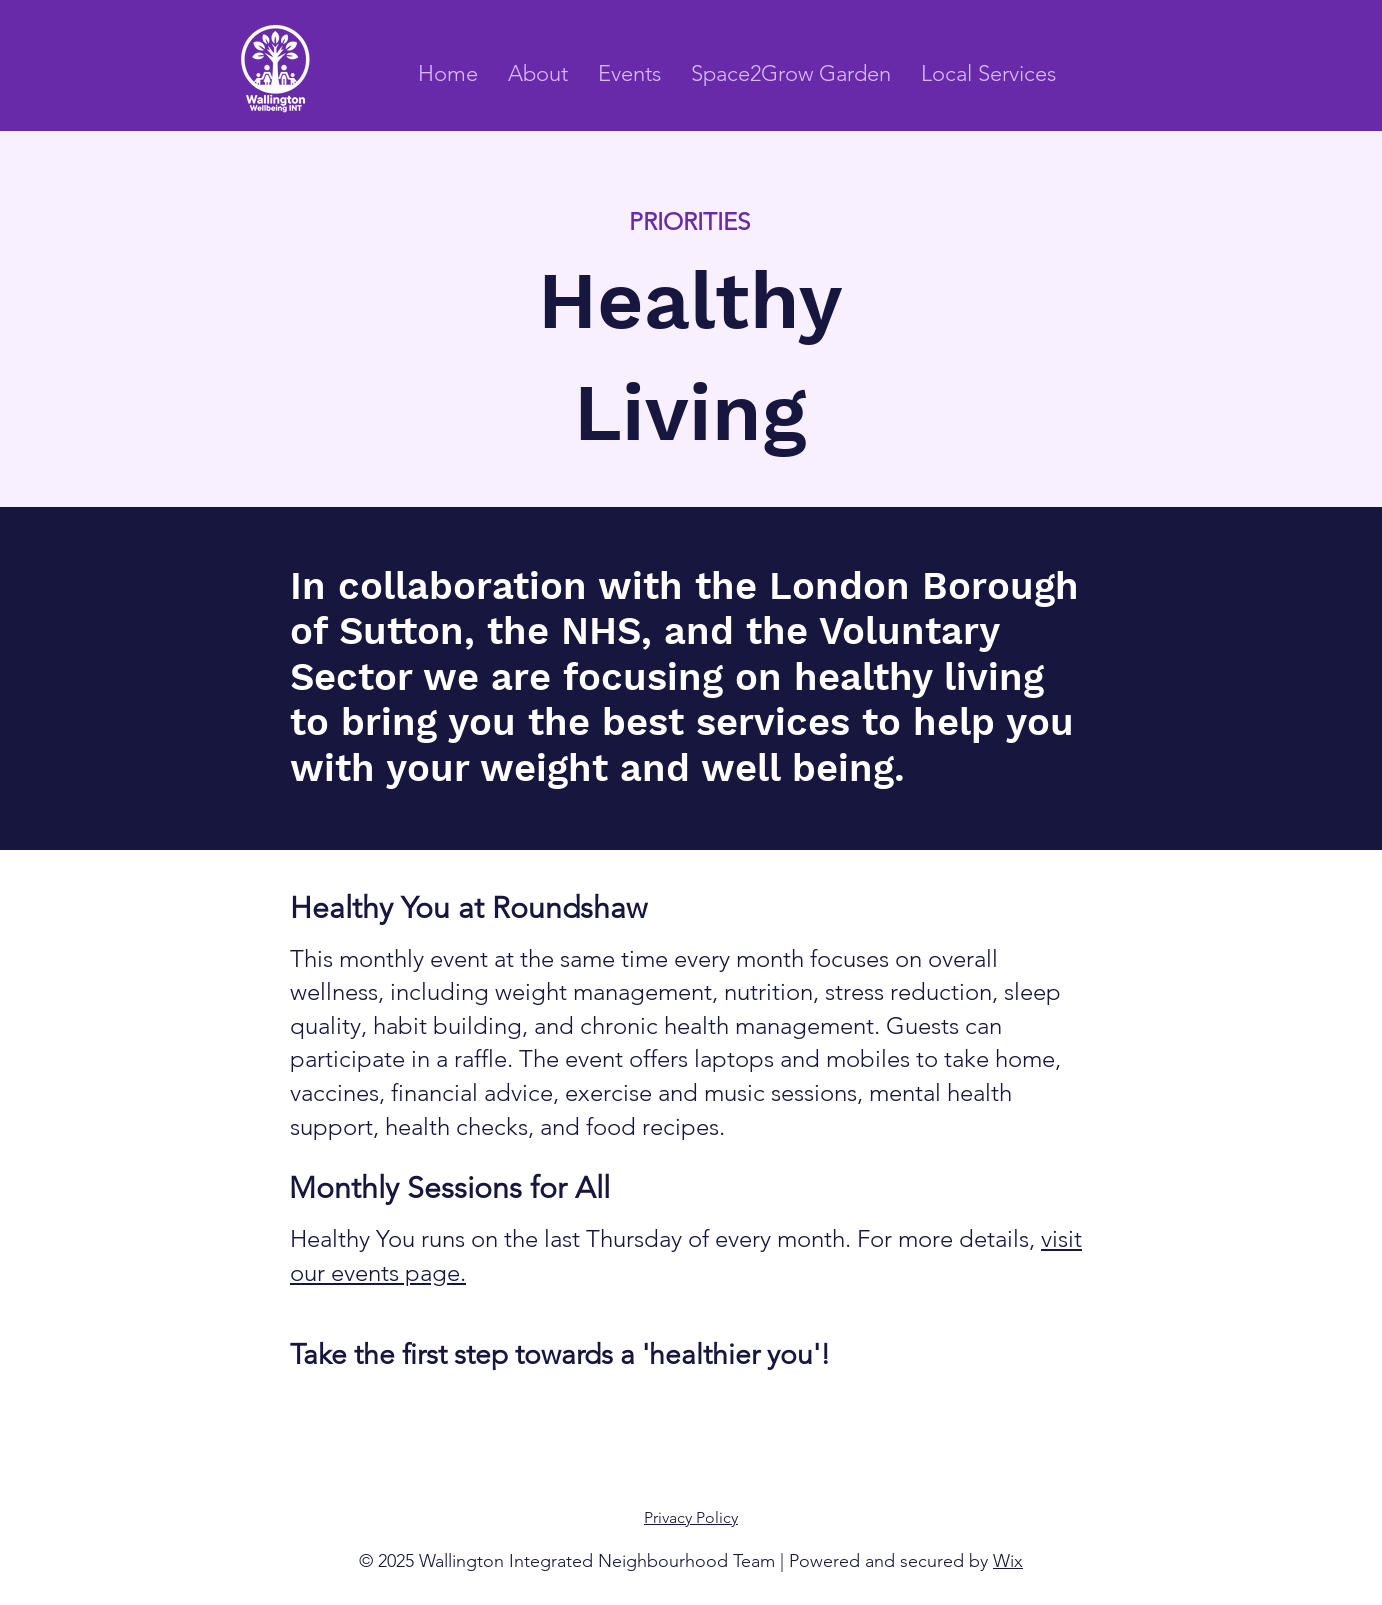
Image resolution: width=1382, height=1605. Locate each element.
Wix (1008, 1561)
